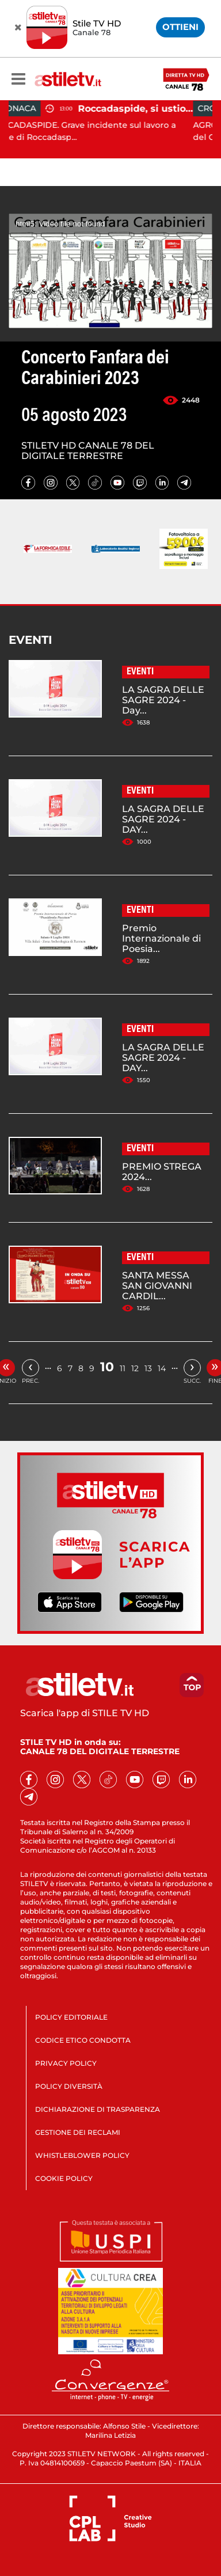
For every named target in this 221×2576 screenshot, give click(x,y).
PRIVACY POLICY (66, 2063)
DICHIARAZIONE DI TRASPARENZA (97, 2109)
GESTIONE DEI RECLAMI (77, 2132)
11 (122, 1368)
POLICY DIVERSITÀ (68, 2086)
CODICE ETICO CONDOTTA (83, 2040)
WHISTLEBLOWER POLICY (82, 2155)
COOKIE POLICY (64, 2178)
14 (162, 1368)
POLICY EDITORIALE (71, 2017)
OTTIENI (180, 26)
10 (107, 1367)
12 (135, 1368)
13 (148, 1368)
